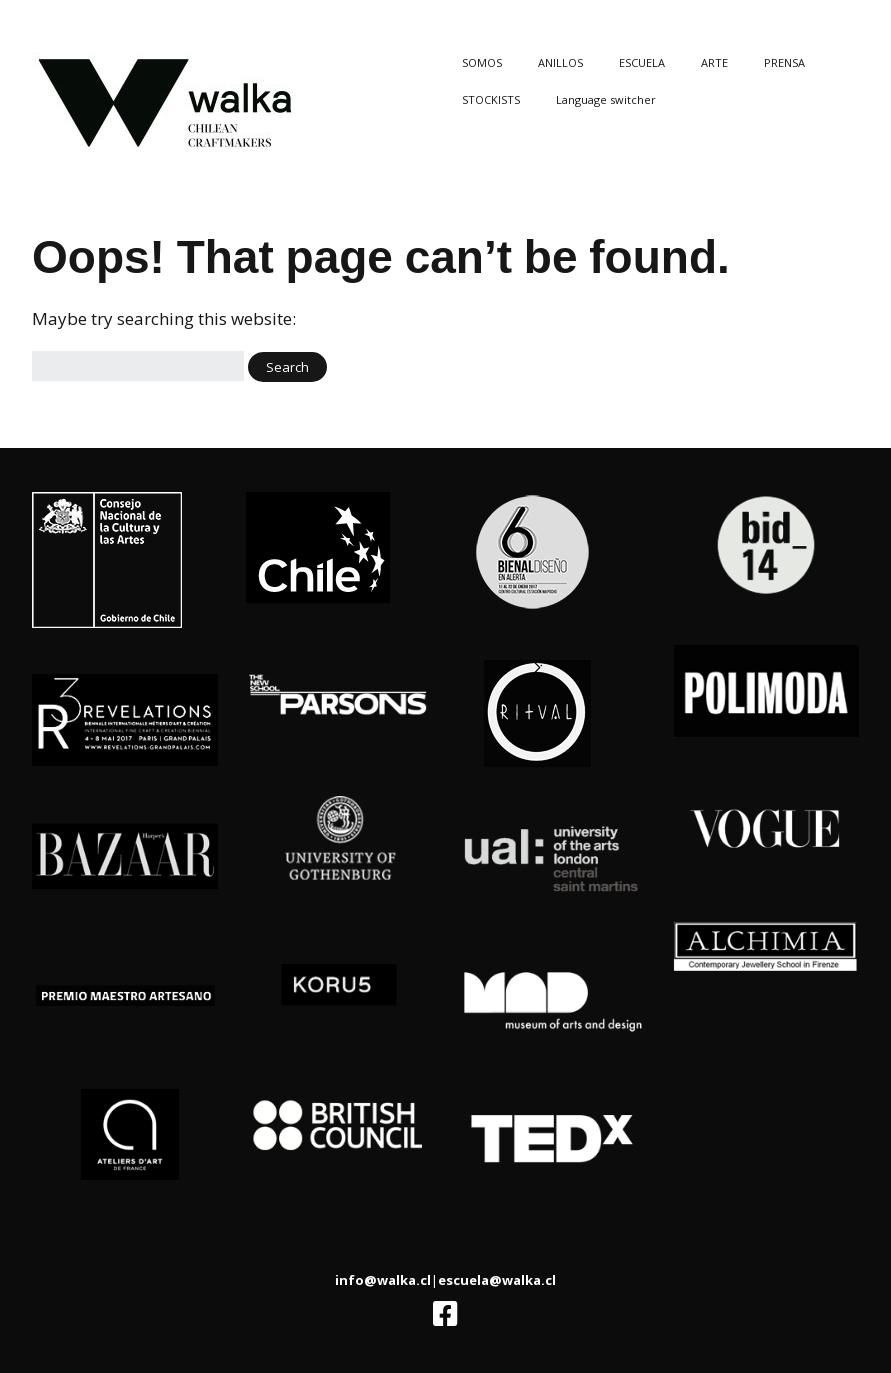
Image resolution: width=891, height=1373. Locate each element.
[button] (287, 367)
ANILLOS (560, 62)
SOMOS (482, 62)
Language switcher (606, 99)
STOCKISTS (491, 99)
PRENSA (784, 62)
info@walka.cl (383, 1280)
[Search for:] (138, 366)
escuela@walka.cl (497, 1280)
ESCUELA (642, 62)
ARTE (714, 62)
